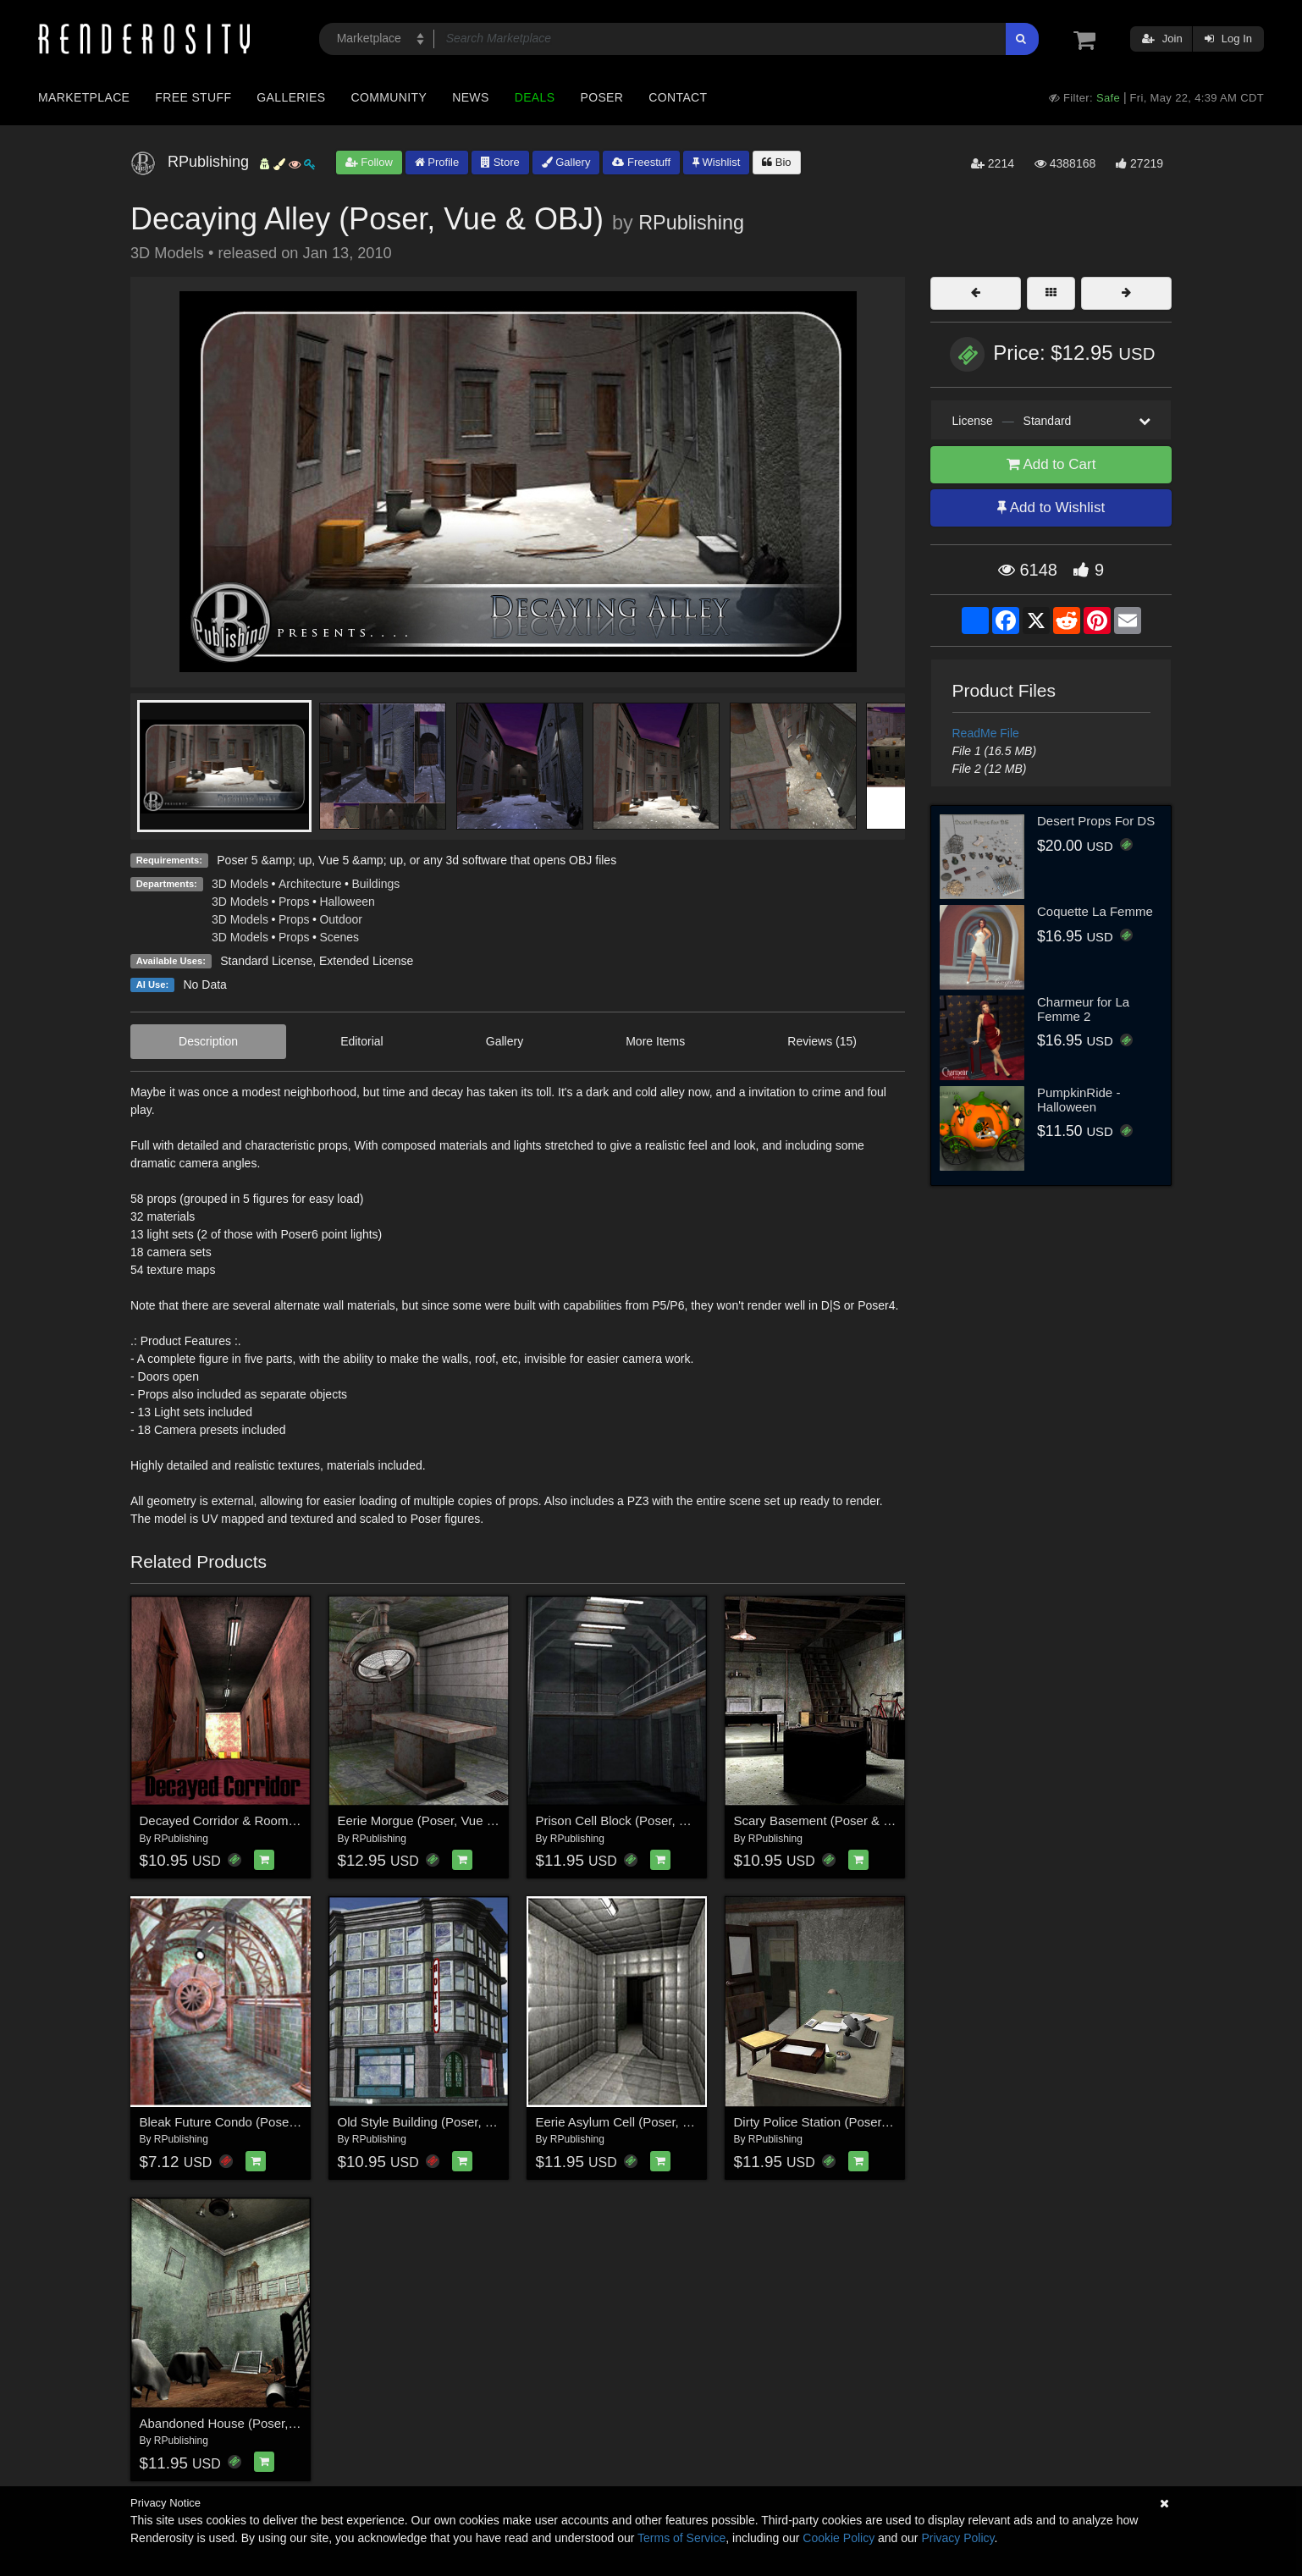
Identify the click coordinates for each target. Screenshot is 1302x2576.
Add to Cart (1051, 464)
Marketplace (84, 97)
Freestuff (641, 162)
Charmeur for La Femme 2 (1083, 1009)
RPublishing (691, 223)
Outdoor (340, 919)
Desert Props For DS (1096, 821)
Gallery (566, 162)
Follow (369, 162)
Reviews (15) (822, 1041)
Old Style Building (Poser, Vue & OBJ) (445, 2122)
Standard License (266, 961)
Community (389, 97)
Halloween (346, 901)
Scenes (339, 937)
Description (208, 1041)
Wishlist (716, 162)
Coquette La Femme (1095, 911)
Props (294, 901)
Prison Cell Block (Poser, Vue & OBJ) (641, 1820)
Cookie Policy (838, 2538)
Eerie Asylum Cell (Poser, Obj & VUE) (642, 2122)
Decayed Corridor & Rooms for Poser (245, 1820)
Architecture (310, 884)
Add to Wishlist (1051, 507)
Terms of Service (681, 2538)
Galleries (291, 97)
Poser (601, 97)
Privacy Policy (957, 2538)
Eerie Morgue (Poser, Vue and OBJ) (439, 1820)
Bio (776, 162)
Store (500, 162)
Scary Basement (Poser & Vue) (822, 1820)
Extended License (366, 961)
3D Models (240, 884)
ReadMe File (985, 733)
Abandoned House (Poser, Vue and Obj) (253, 2423)
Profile (437, 162)
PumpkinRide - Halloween (1078, 1099)
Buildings (376, 884)
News (470, 97)
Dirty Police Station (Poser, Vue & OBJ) (844, 2122)
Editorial (361, 1041)
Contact (677, 97)
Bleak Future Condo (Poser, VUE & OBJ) (255, 2122)
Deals (535, 97)
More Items (655, 1041)
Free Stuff (193, 97)
